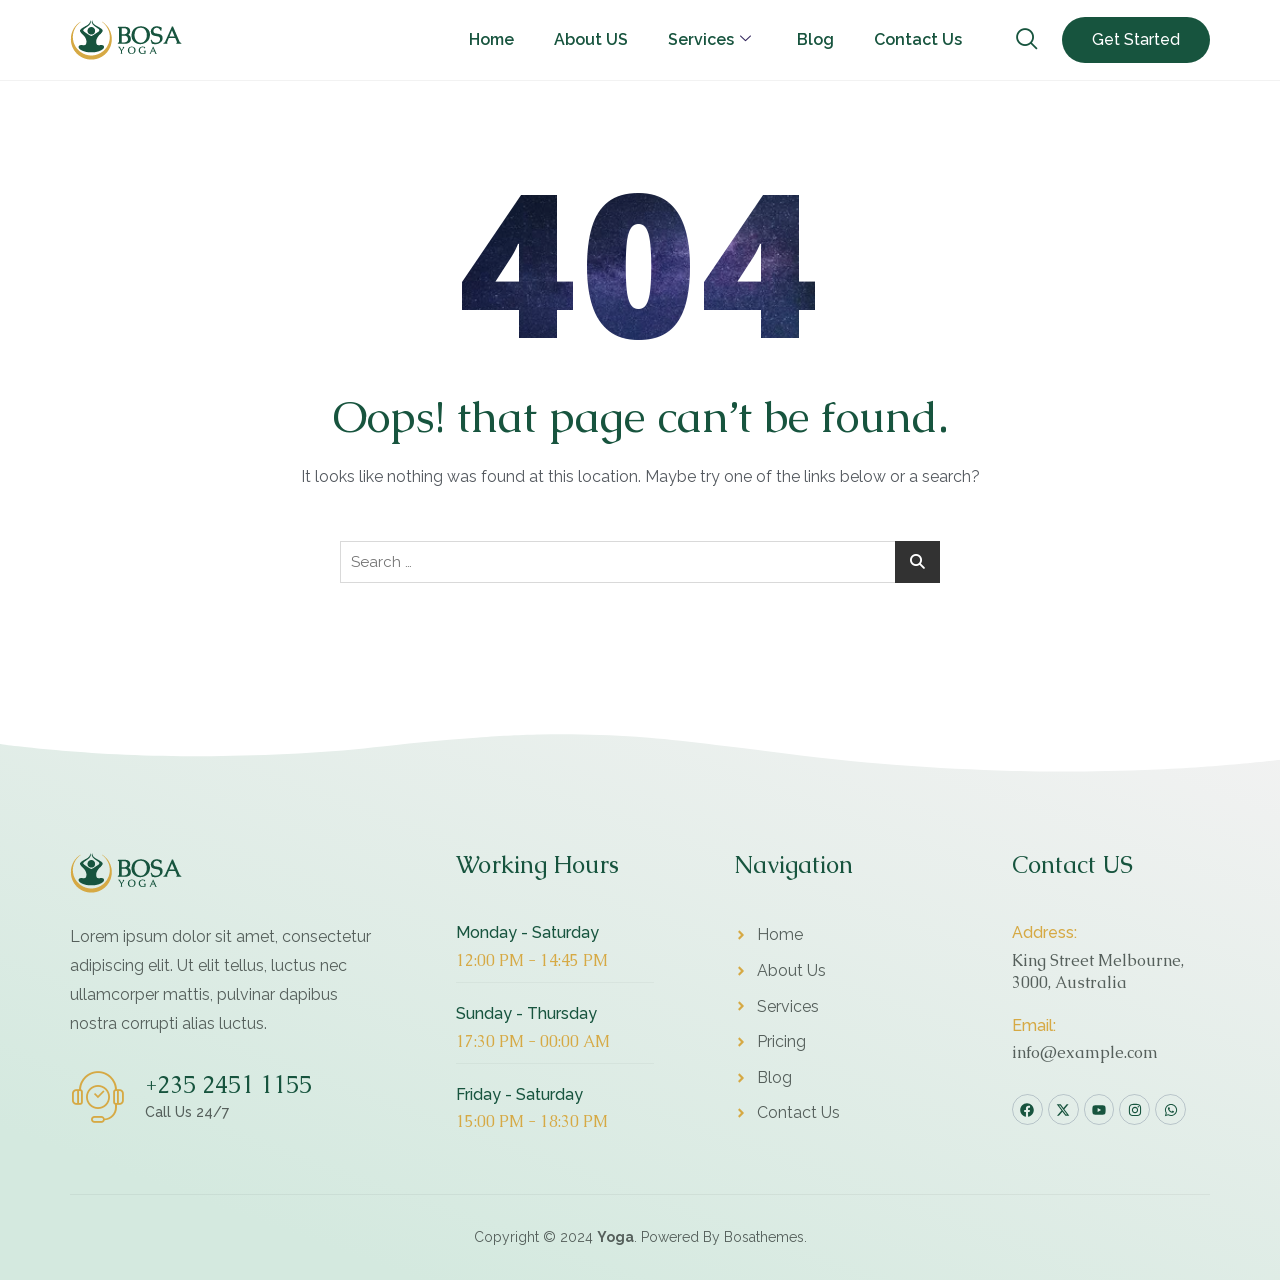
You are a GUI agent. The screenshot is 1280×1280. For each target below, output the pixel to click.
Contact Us (918, 39)
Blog (815, 39)
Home (491, 39)
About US (591, 39)
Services (709, 39)
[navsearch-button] (1027, 40)
